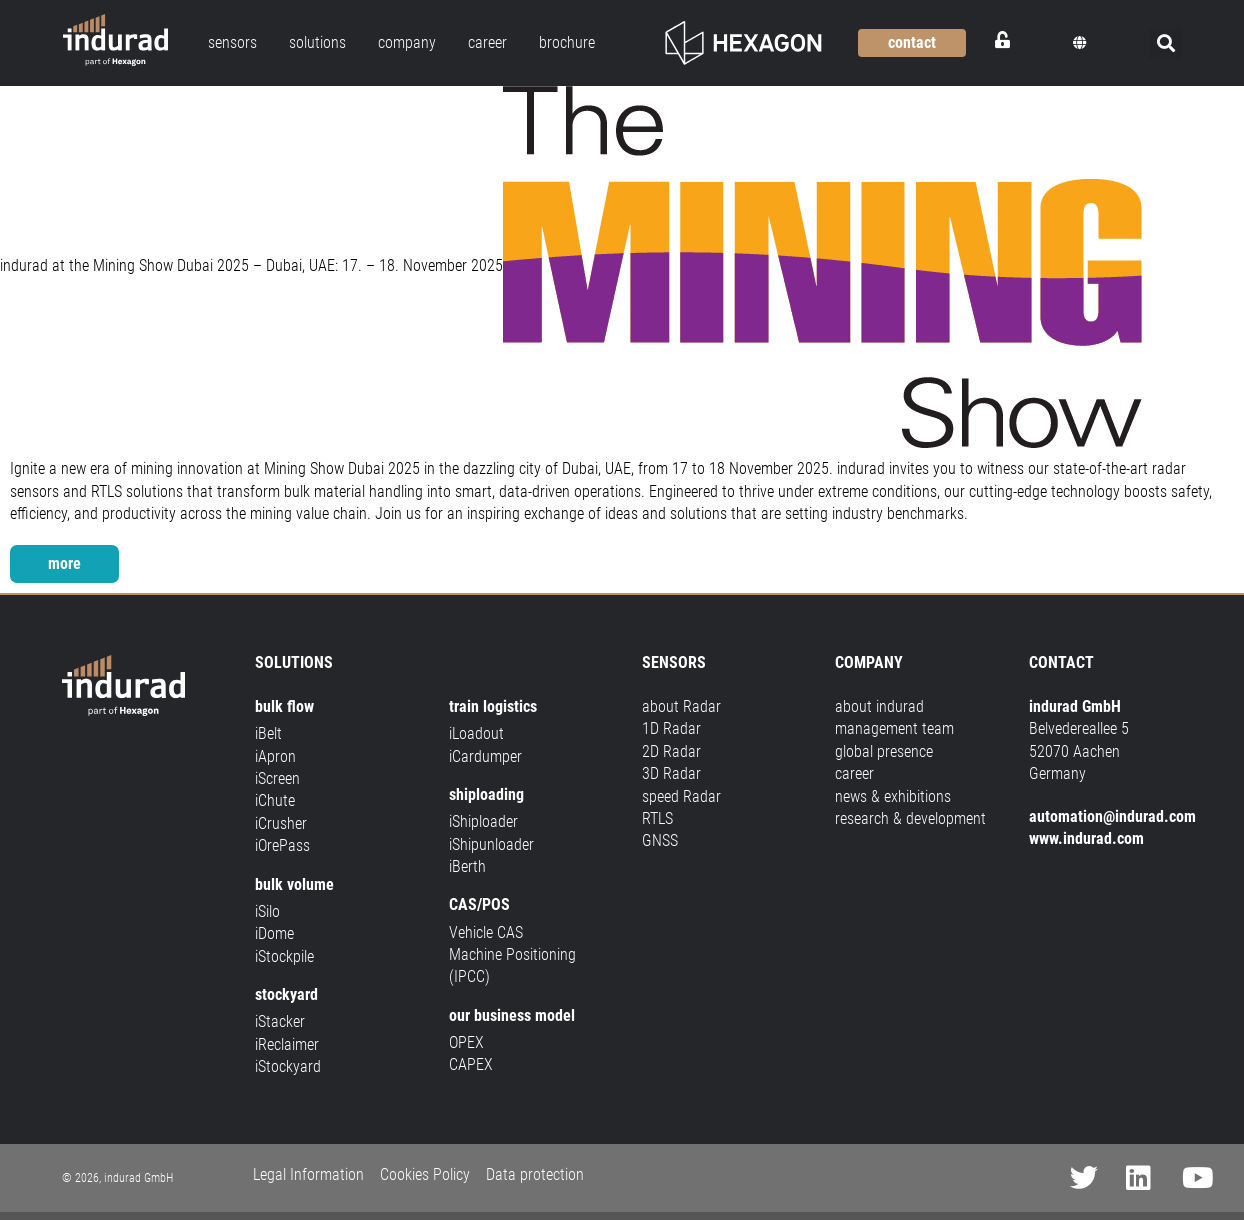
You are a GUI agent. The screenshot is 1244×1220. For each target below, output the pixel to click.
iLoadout (476, 733)
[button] (1080, 43)
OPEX (466, 1042)
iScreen (277, 778)
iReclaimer (287, 1044)
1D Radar (671, 728)
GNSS (660, 840)
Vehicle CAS (486, 932)
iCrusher (281, 823)
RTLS (657, 818)
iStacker (280, 1021)
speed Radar (681, 796)
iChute (275, 800)
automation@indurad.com (1112, 816)
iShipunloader (491, 844)
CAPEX (471, 1064)
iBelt (268, 733)
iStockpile (284, 956)
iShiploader (483, 821)
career (854, 773)
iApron (275, 756)
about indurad (879, 706)
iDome (274, 933)
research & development (910, 818)
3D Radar (671, 773)
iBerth (467, 866)
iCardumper (485, 756)
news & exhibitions (893, 796)
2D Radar (671, 751)
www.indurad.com (1086, 838)
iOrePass (282, 845)
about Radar (681, 706)
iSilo (267, 911)
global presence (884, 751)
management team (894, 728)
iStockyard (288, 1066)
